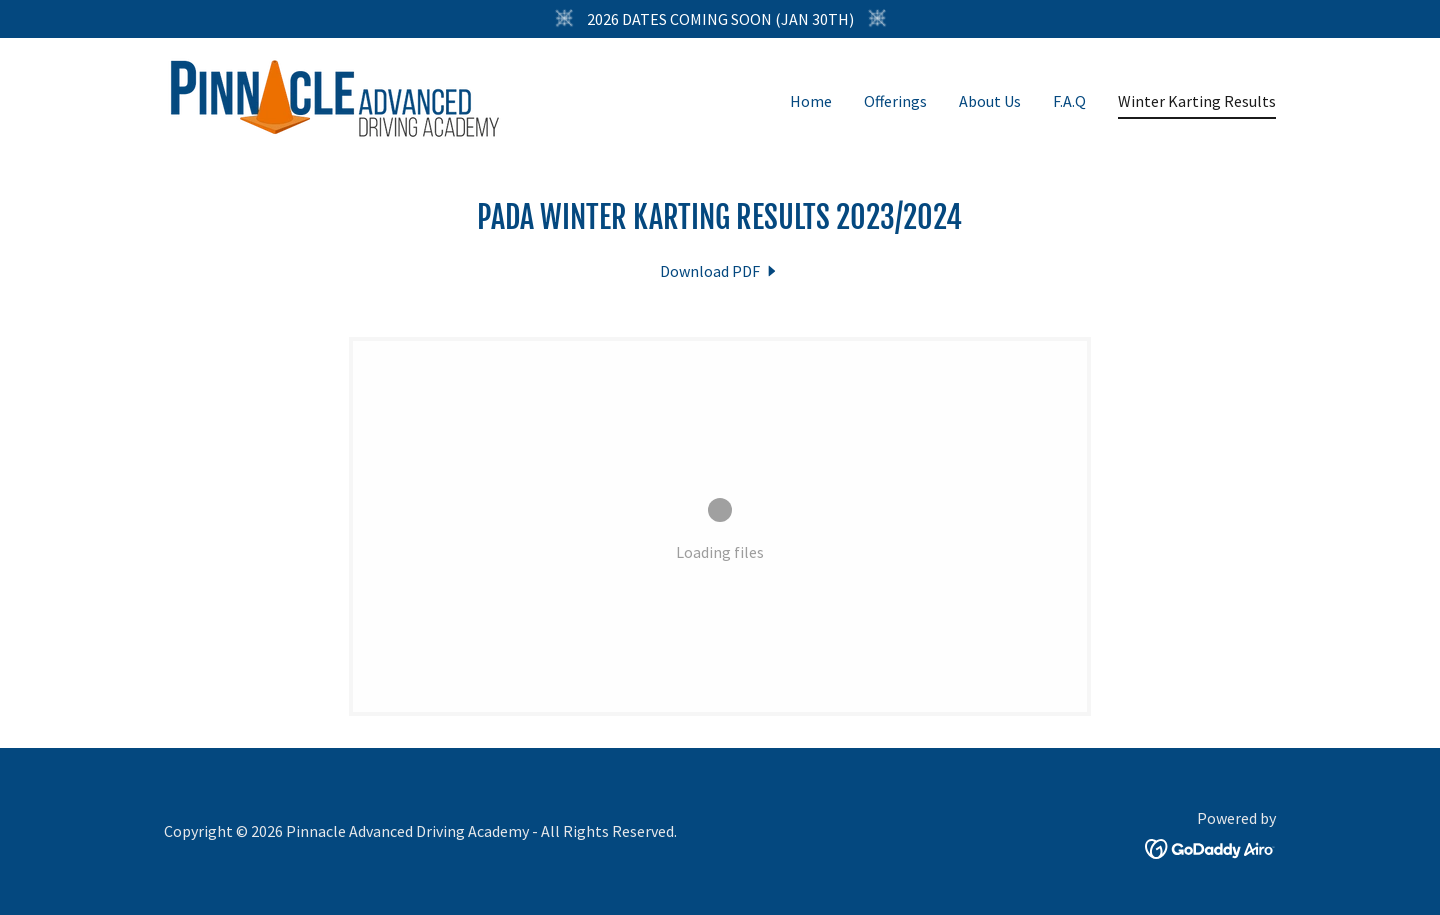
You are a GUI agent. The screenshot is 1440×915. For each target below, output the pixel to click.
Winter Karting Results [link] (1197, 101)
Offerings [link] (895, 101)
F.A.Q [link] (1069, 101)
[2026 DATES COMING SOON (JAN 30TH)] (720, 19)
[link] (335, 96)
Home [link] (811, 101)
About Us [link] (990, 101)
